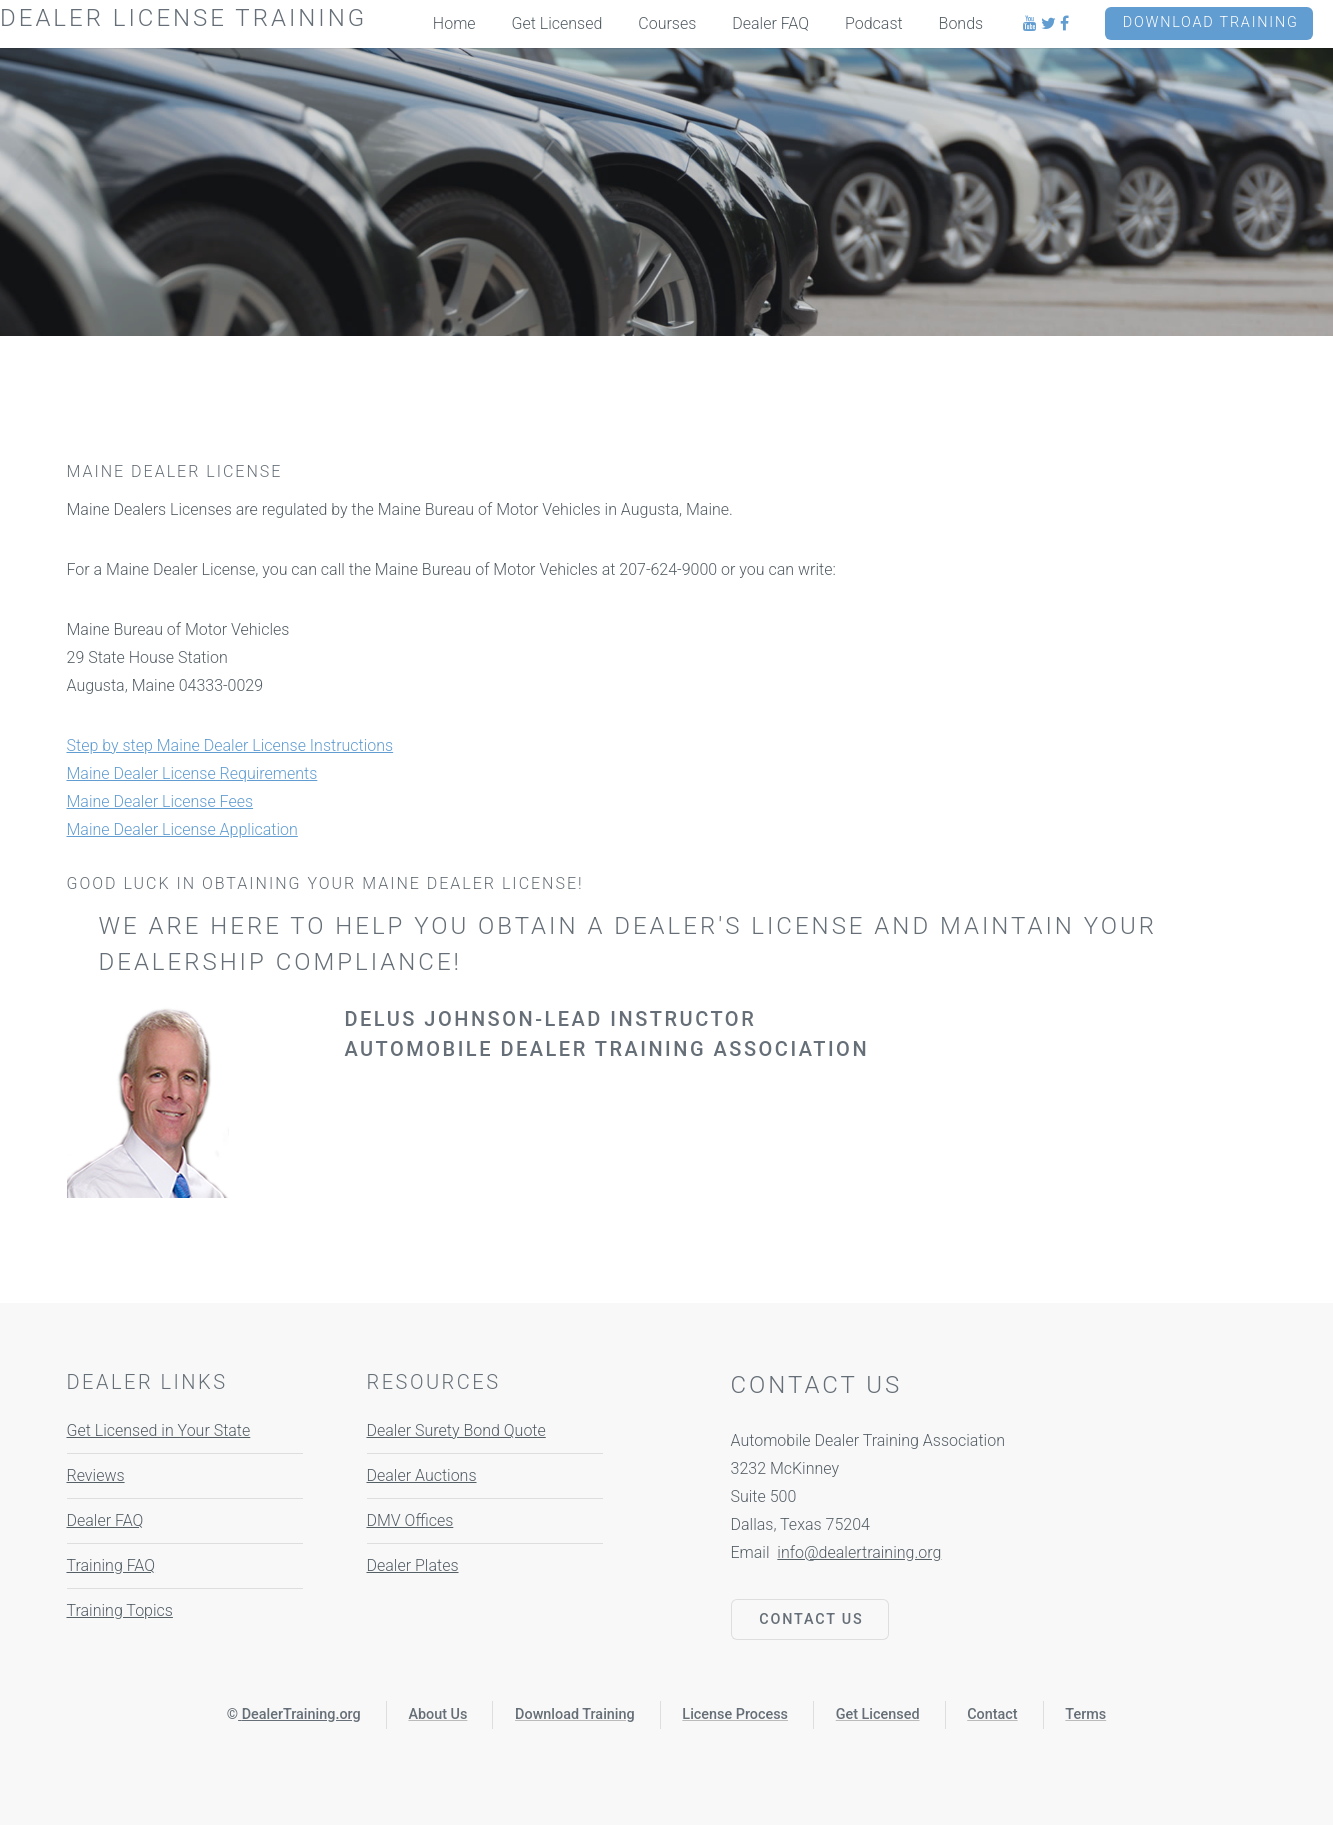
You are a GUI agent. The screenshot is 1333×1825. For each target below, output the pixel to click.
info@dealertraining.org (859, 1552)
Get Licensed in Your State (159, 1430)
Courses (667, 23)
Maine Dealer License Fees (160, 801)
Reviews (96, 1475)
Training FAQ (111, 1565)
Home (454, 23)
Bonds (961, 23)
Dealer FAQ (105, 1520)
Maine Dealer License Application (182, 829)
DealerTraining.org (301, 1714)
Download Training (1211, 22)
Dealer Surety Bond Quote (456, 1430)
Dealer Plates (413, 1565)
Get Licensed (557, 23)
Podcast (874, 23)
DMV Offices (410, 1520)
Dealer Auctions (422, 1475)
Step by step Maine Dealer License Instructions (230, 745)
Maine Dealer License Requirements (192, 773)
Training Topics (120, 1610)
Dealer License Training (183, 18)
